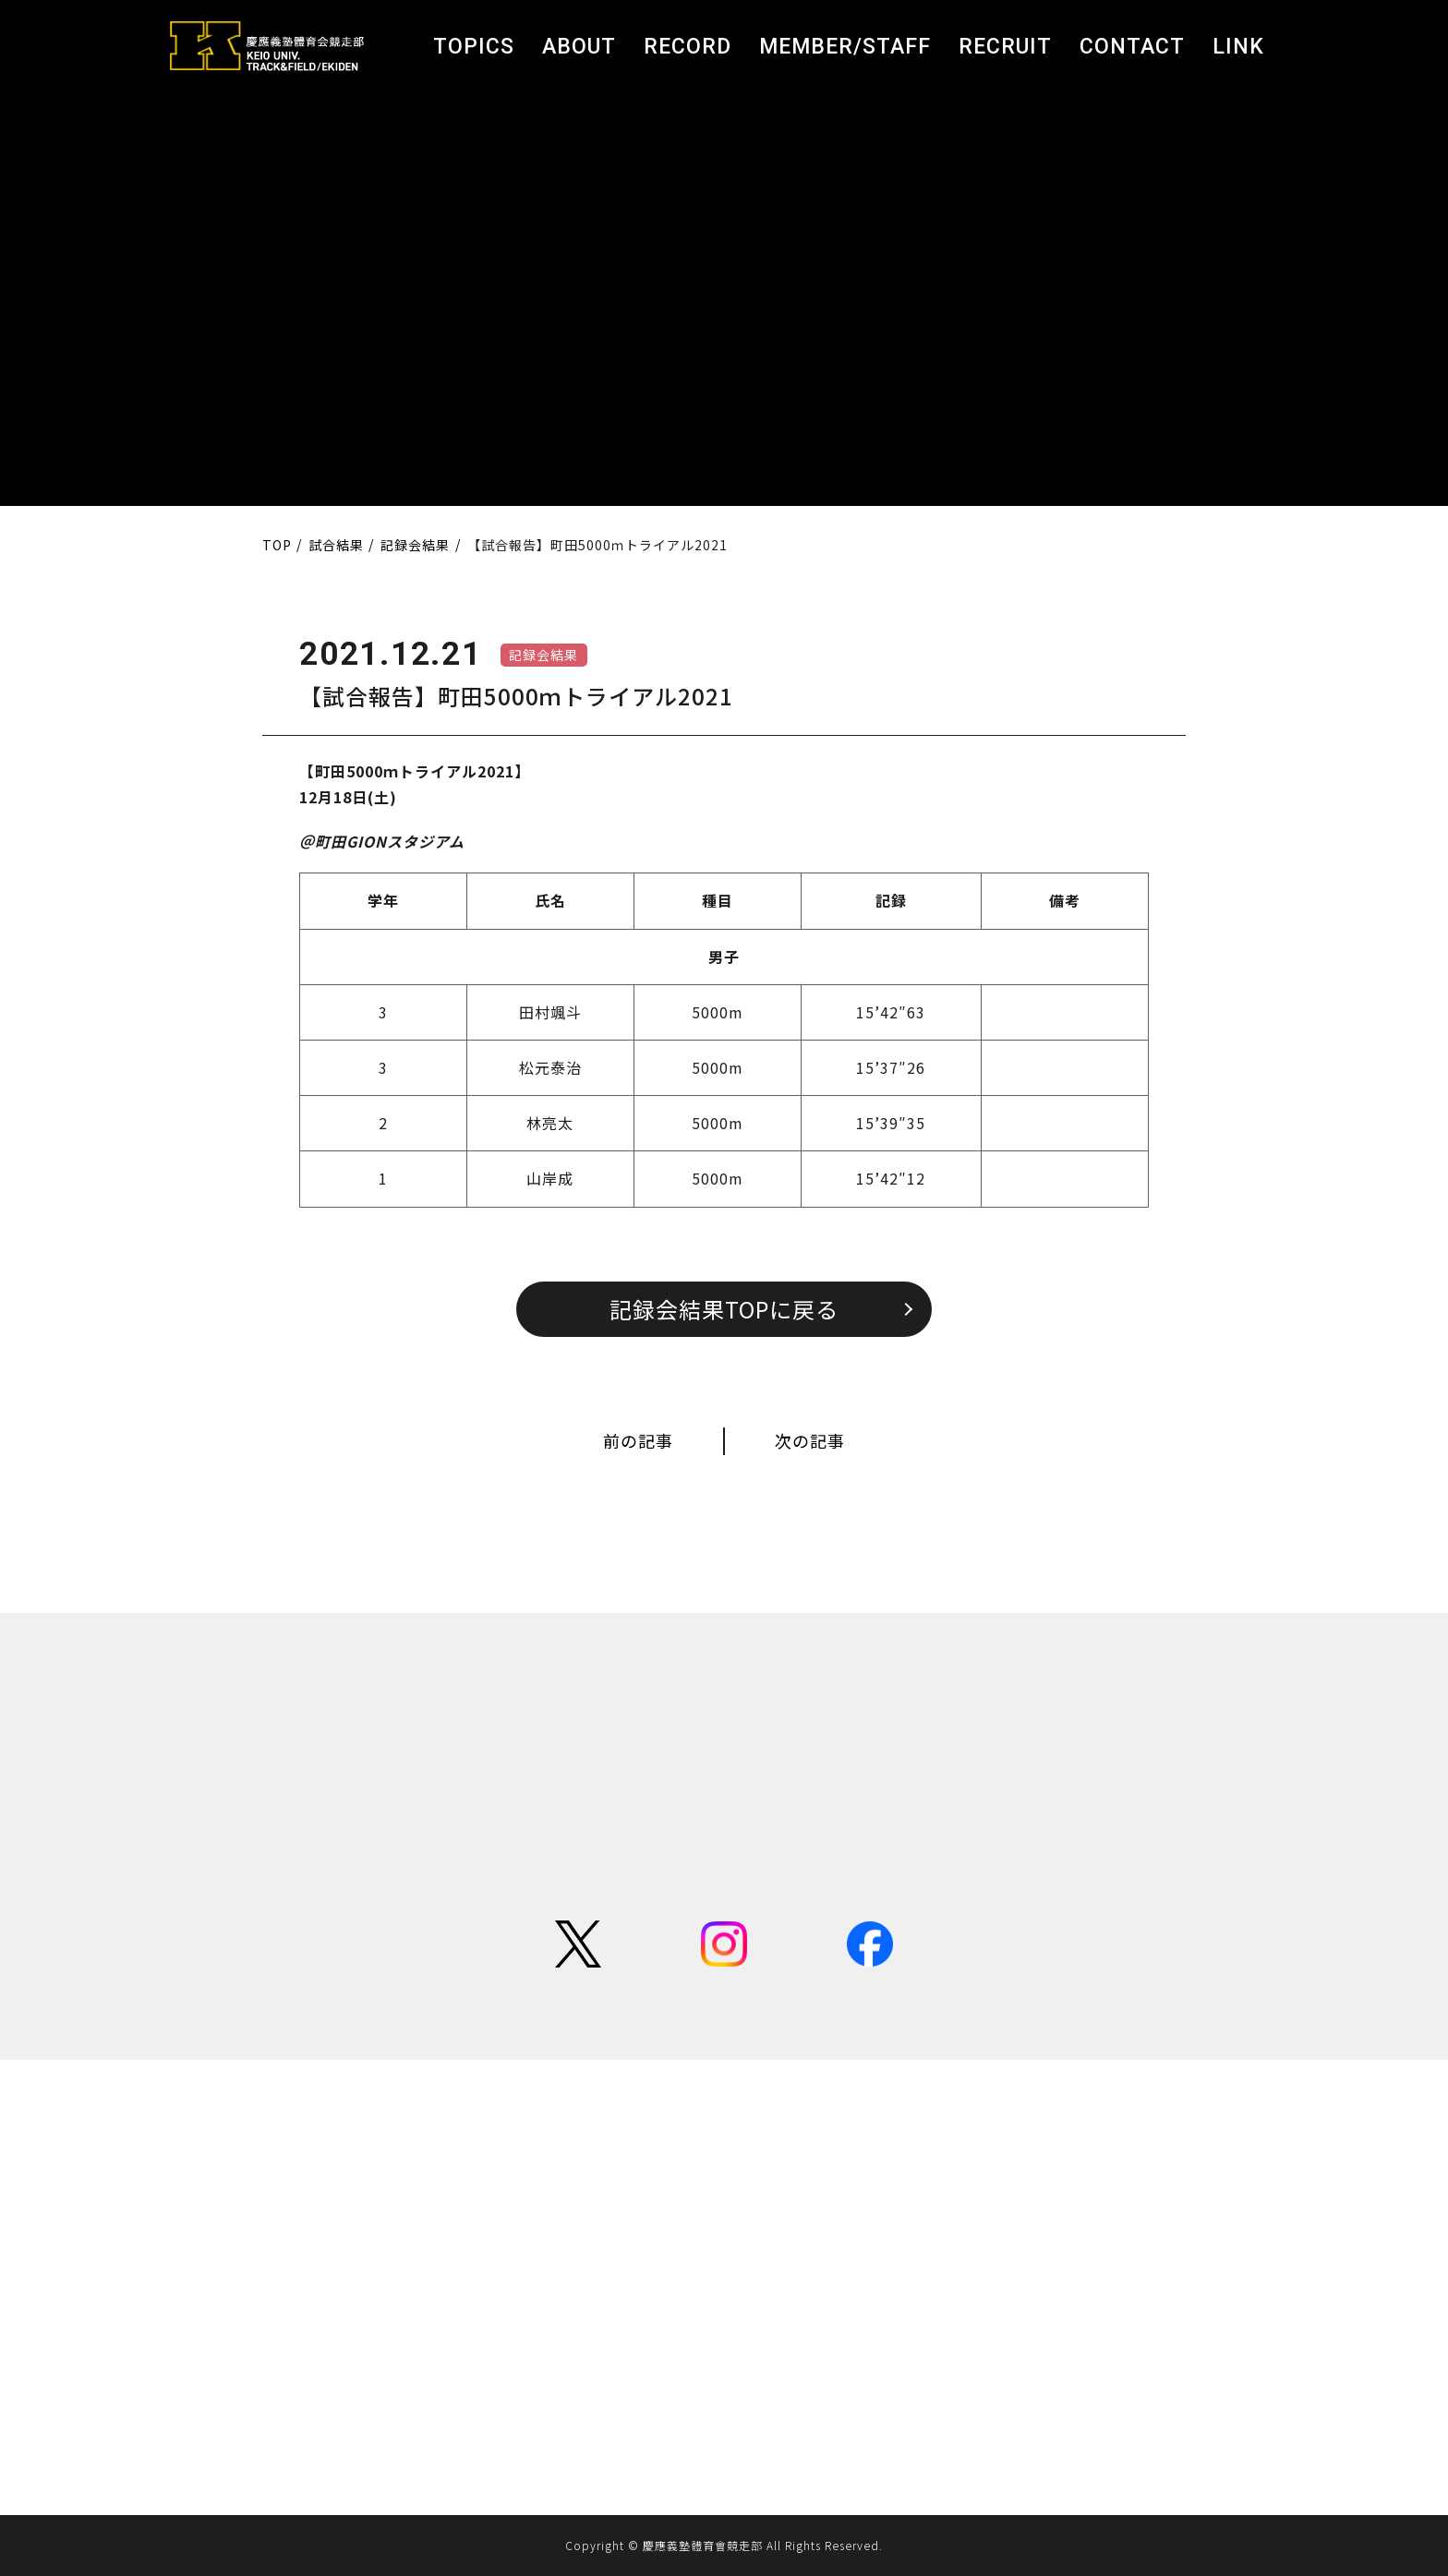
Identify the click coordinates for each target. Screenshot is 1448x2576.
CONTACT (1132, 46)
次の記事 (810, 1440)
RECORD (687, 46)
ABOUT (579, 46)
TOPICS (473, 46)
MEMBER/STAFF (845, 46)
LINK (1238, 46)
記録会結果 (543, 654)
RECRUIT (1005, 46)
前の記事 (638, 1440)
